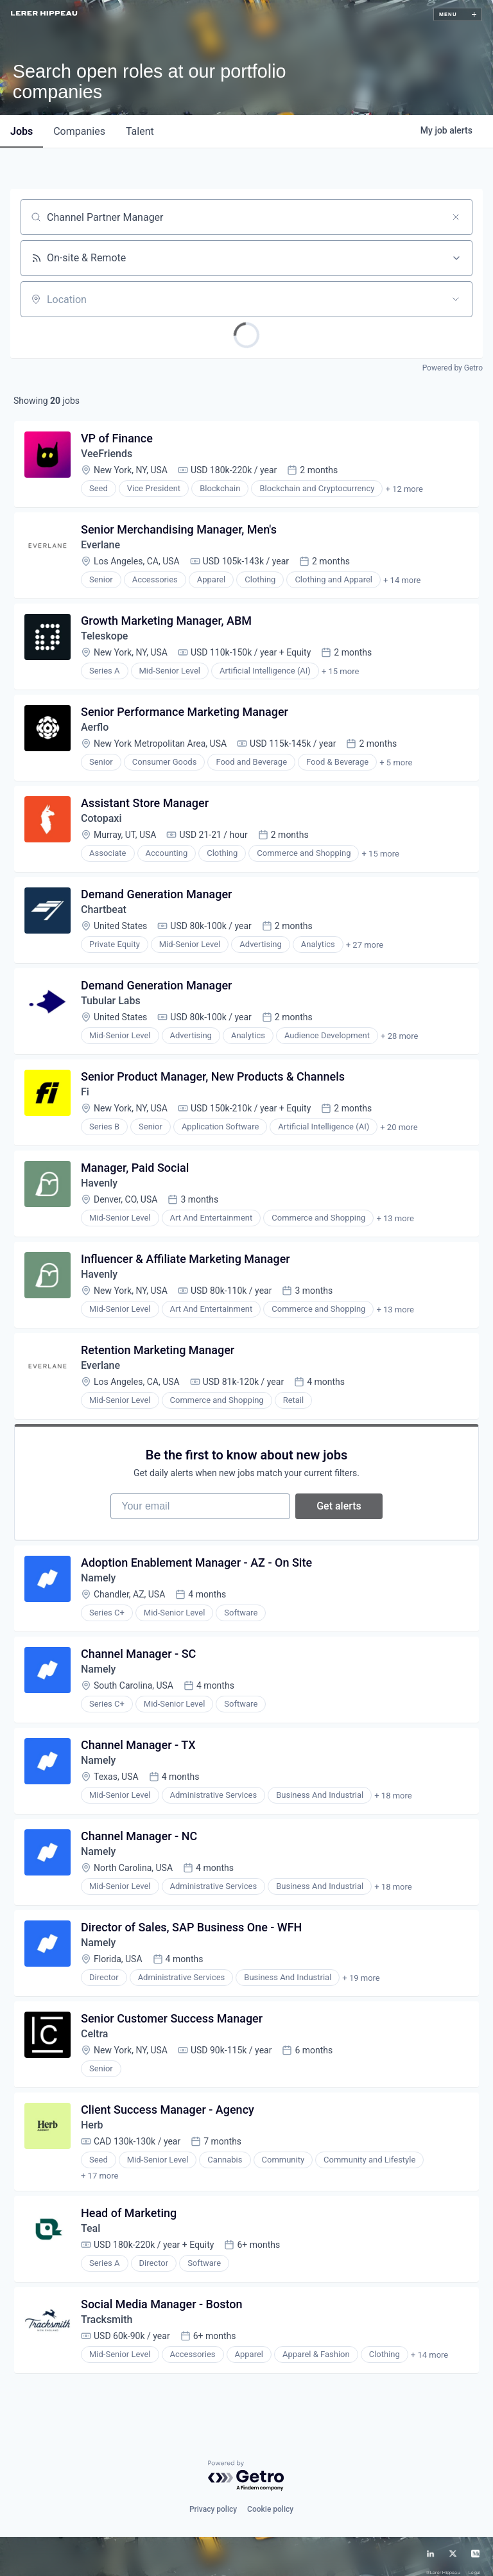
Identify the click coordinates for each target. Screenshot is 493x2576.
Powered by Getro (452, 367)
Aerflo (94, 727)
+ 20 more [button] (398, 1127)
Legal (474, 2561)
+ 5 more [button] (395, 762)
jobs (21, 131)
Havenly (99, 1183)
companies (79, 131)
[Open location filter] (456, 299)
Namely (98, 1578)
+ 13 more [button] (394, 1218)
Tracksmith (106, 2307)
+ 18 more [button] (392, 1795)
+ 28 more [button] (399, 1036)
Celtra (94, 2034)
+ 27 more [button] (364, 945)
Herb (92, 2125)
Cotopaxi (101, 818)
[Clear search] (456, 217)
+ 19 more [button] (360, 1978)
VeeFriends (106, 454)
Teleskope (104, 636)
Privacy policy (213, 2497)
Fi (85, 1092)
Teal (90, 2216)
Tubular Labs (111, 1001)
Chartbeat (103, 909)
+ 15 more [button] (340, 671)
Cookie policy (270, 2497)
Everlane (100, 545)
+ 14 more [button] (401, 580)
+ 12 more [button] (403, 489)
